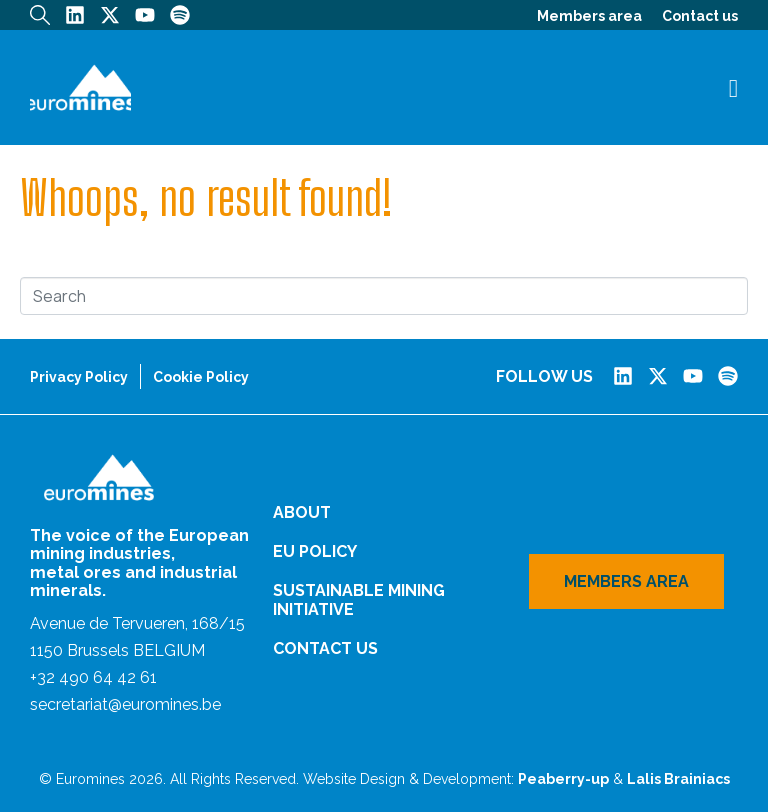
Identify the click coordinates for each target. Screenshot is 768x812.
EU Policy (315, 551)
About (302, 512)
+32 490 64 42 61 (93, 677)
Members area (589, 16)
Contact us (700, 16)
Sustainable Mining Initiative (359, 600)
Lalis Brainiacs (678, 779)
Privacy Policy (79, 377)
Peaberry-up (563, 779)
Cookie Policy (201, 377)
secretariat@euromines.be (125, 704)
